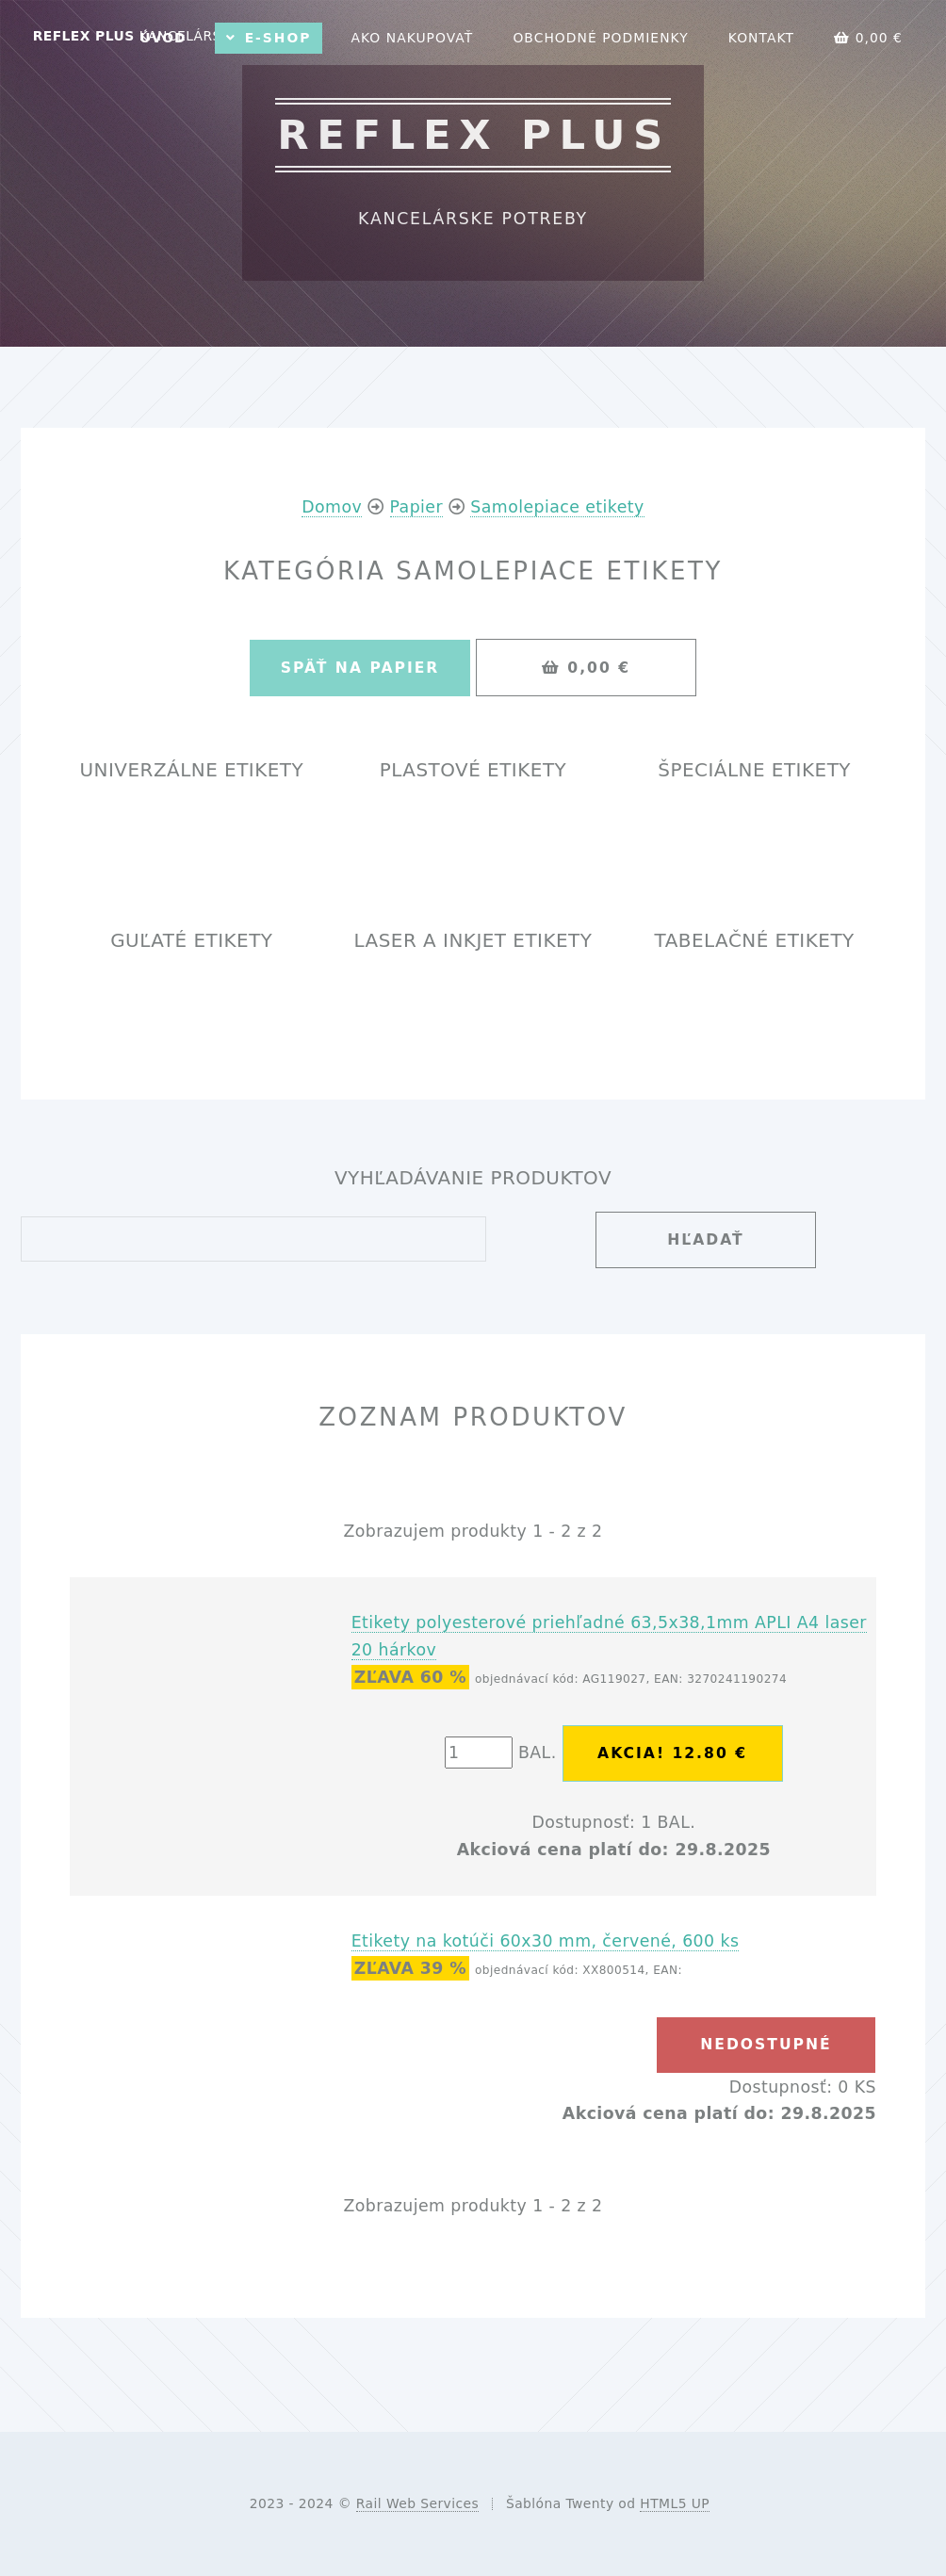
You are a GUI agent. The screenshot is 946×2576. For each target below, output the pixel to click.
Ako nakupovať (412, 37)
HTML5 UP (675, 2503)
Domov (332, 506)
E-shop (278, 37)
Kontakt (761, 37)
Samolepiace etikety (557, 506)
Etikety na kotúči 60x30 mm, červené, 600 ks (545, 1941)
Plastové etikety (473, 770)
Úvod (162, 37)
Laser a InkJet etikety (473, 941)
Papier (417, 506)
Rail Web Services (417, 2503)
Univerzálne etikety (191, 770)
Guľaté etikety (191, 941)
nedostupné (766, 2044)
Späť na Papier (360, 668)
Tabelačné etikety (755, 941)
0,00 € (868, 37)
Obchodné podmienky (600, 37)
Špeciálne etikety (754, 770)
